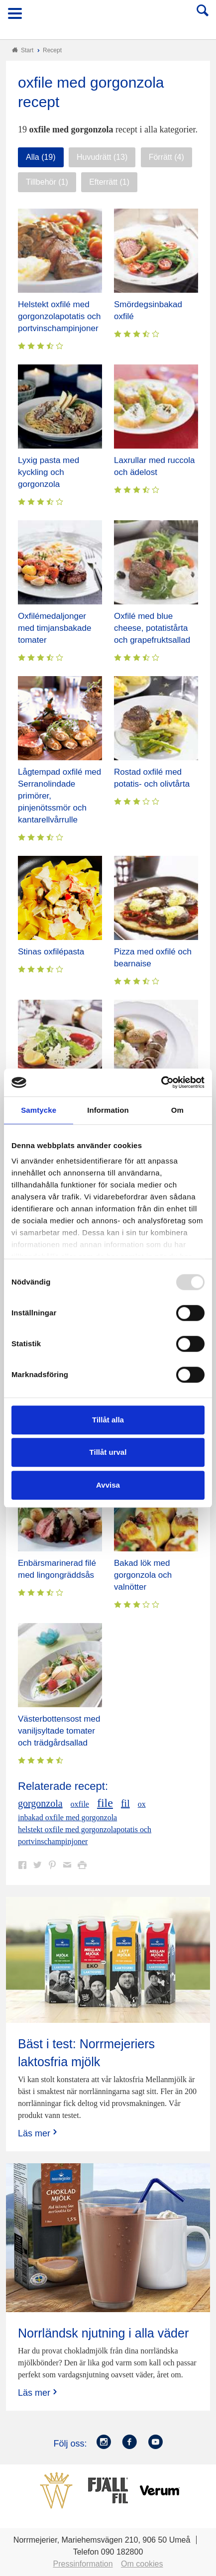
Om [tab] (177, 1110)
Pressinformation (83, 2564)
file (105, 1802)
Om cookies (142, 2564)
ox (142, 1804)
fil (125, 1803)
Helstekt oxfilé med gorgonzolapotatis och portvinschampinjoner (59, 316)
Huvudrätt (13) (102, 157)
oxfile (80, 1804)
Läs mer (38, 2133)
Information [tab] (108, 1110)
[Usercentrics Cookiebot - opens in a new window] (161, 1082)
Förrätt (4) (166, 157)
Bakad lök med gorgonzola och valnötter (143, 1575)
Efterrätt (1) (109, 182)
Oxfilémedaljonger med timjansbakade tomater (54, 628)
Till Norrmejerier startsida (108, 16)
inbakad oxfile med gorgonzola (67, 1817)
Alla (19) (41, 157)
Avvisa (108, 1485)
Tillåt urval (108, 1452)
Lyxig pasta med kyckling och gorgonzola (48, 472)
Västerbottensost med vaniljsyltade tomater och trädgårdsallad (59, 1731)
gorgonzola (40, 1803)
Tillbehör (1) (47, 182)
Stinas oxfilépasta (51, 951)
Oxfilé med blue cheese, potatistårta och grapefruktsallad (152, 628)
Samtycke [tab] (38, 1110)
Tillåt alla (108, 1419)
